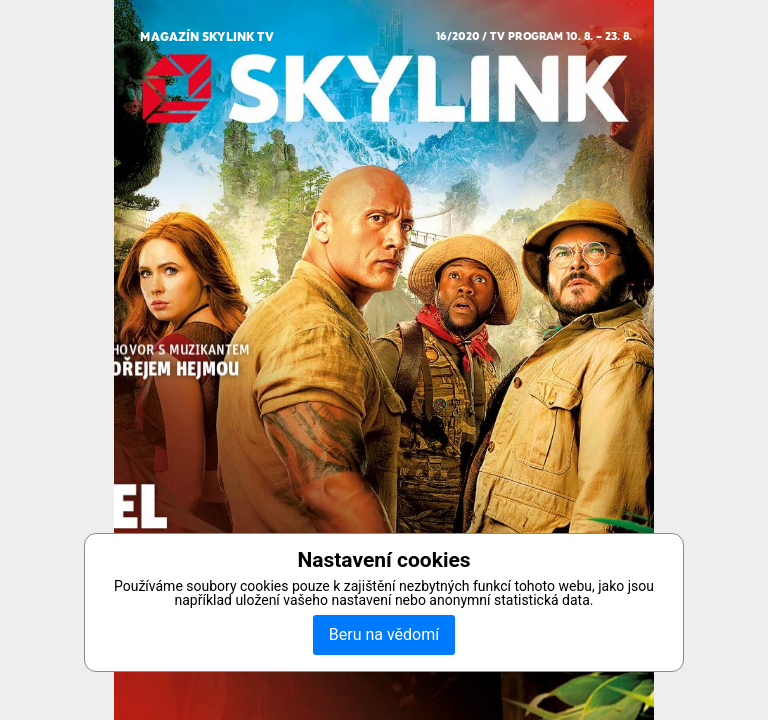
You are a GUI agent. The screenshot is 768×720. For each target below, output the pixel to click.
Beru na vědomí (384, 634)
